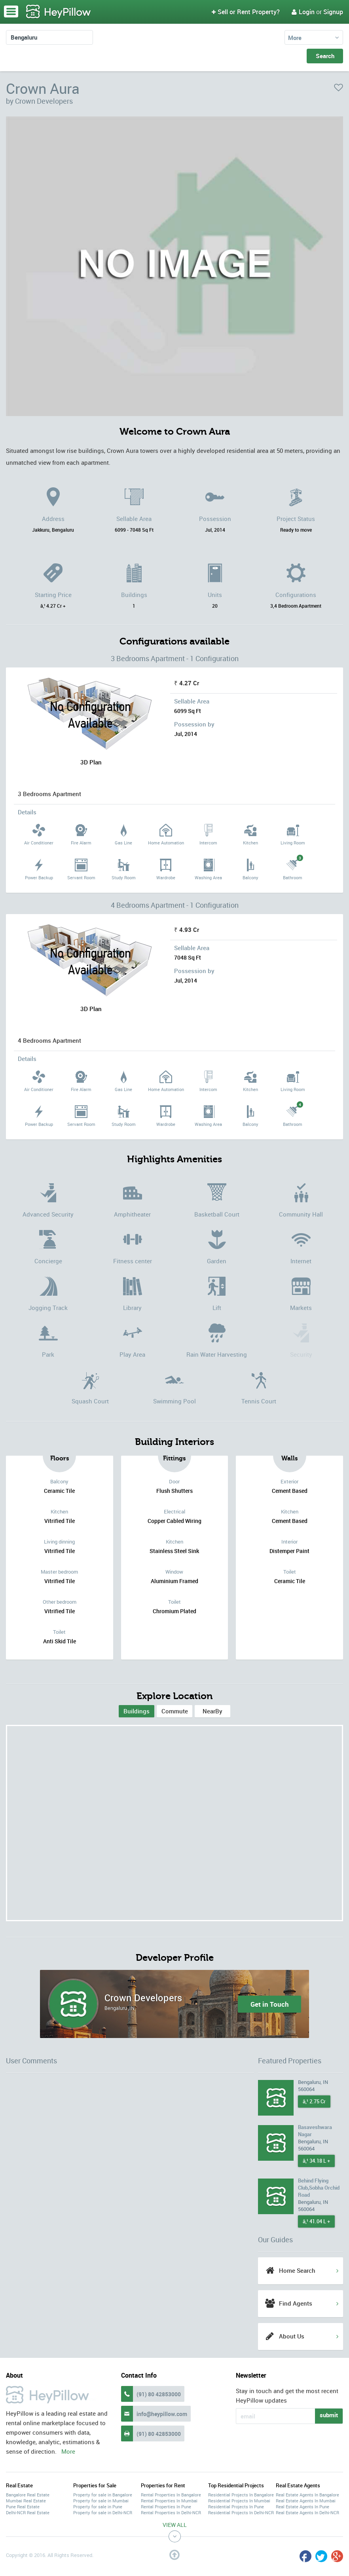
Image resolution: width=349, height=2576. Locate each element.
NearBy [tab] (212, 1711)
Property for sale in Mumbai (101, 2501)
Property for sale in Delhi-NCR (102, 2512)
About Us (291, 2336)
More (295, 38)
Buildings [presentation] (136, 1711)
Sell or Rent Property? (246, 12)
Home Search (297, 2270)
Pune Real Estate (23, 2506)
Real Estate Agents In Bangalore (307, 2495)
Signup (333, 12)
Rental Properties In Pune (166, 2506)
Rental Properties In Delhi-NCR (171, 2512)
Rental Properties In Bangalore (171, 2495)
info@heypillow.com (162, 2414)
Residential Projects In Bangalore (241, 2495)
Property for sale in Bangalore (102, 2495)
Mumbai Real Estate (26, 2501)
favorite (338, 87)
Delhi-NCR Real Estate (27, 2512)
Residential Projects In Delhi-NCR (241, 2512)
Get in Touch (269, 2004)
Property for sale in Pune (97, 2506)
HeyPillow (58, 12)
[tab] (137, 1711)
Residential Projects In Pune (236, 2506)
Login (303, 12)
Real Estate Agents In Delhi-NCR (307, 2512)
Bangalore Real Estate (27, 2495)
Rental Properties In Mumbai (169, 2501)
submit (329, 2415)
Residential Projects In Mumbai (239, 2501)
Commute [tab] (174, 1711)
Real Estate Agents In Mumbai (306, 2501)
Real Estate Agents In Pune (302, 2506)
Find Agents (295, 2303)
